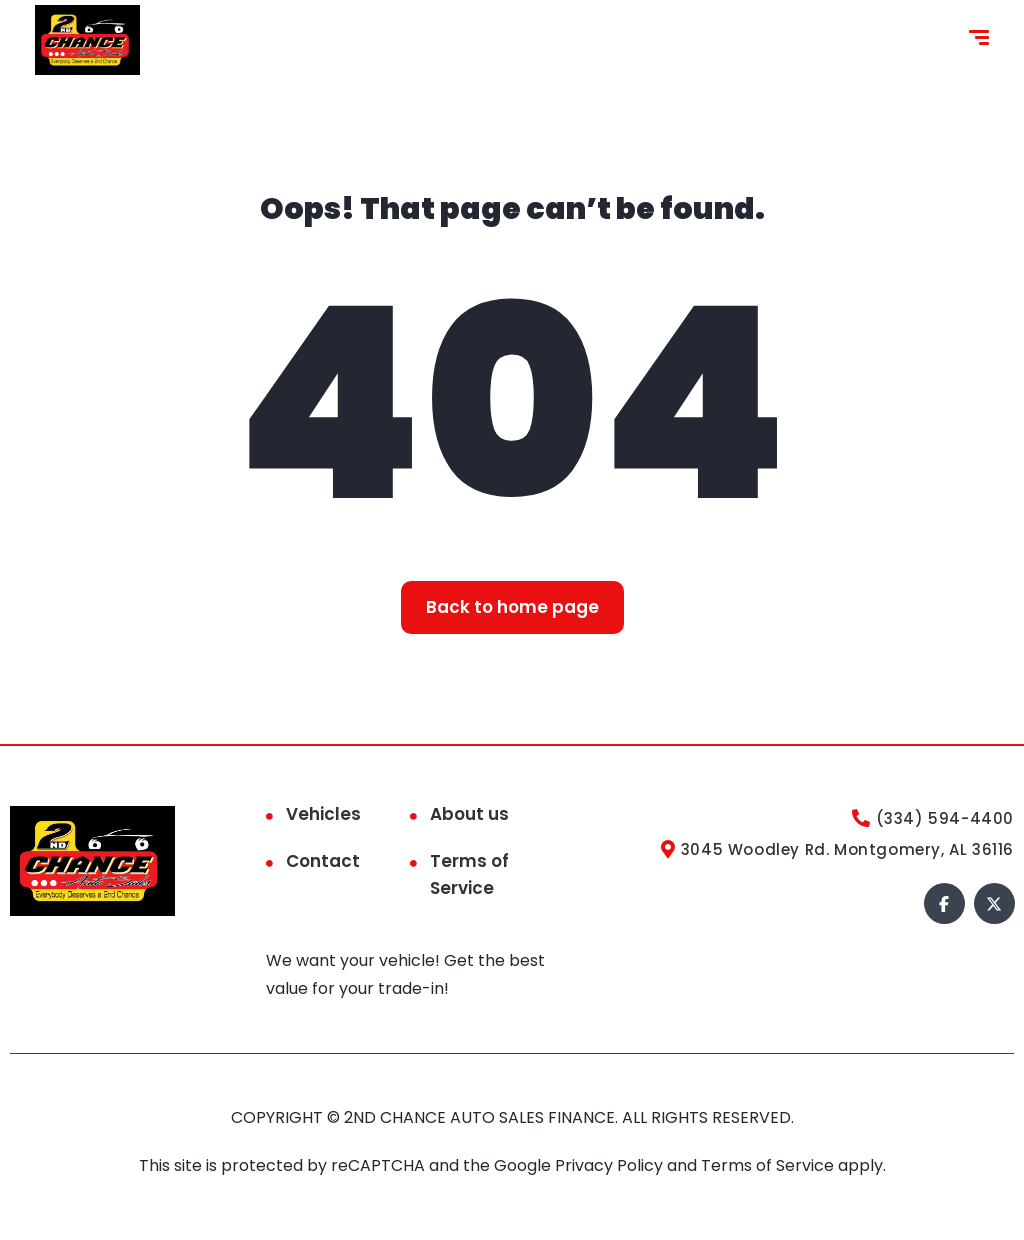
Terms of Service (469, 874)
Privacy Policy (611, 1165)
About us (469, 814)
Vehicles (323, 814)
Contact (323, 861)
